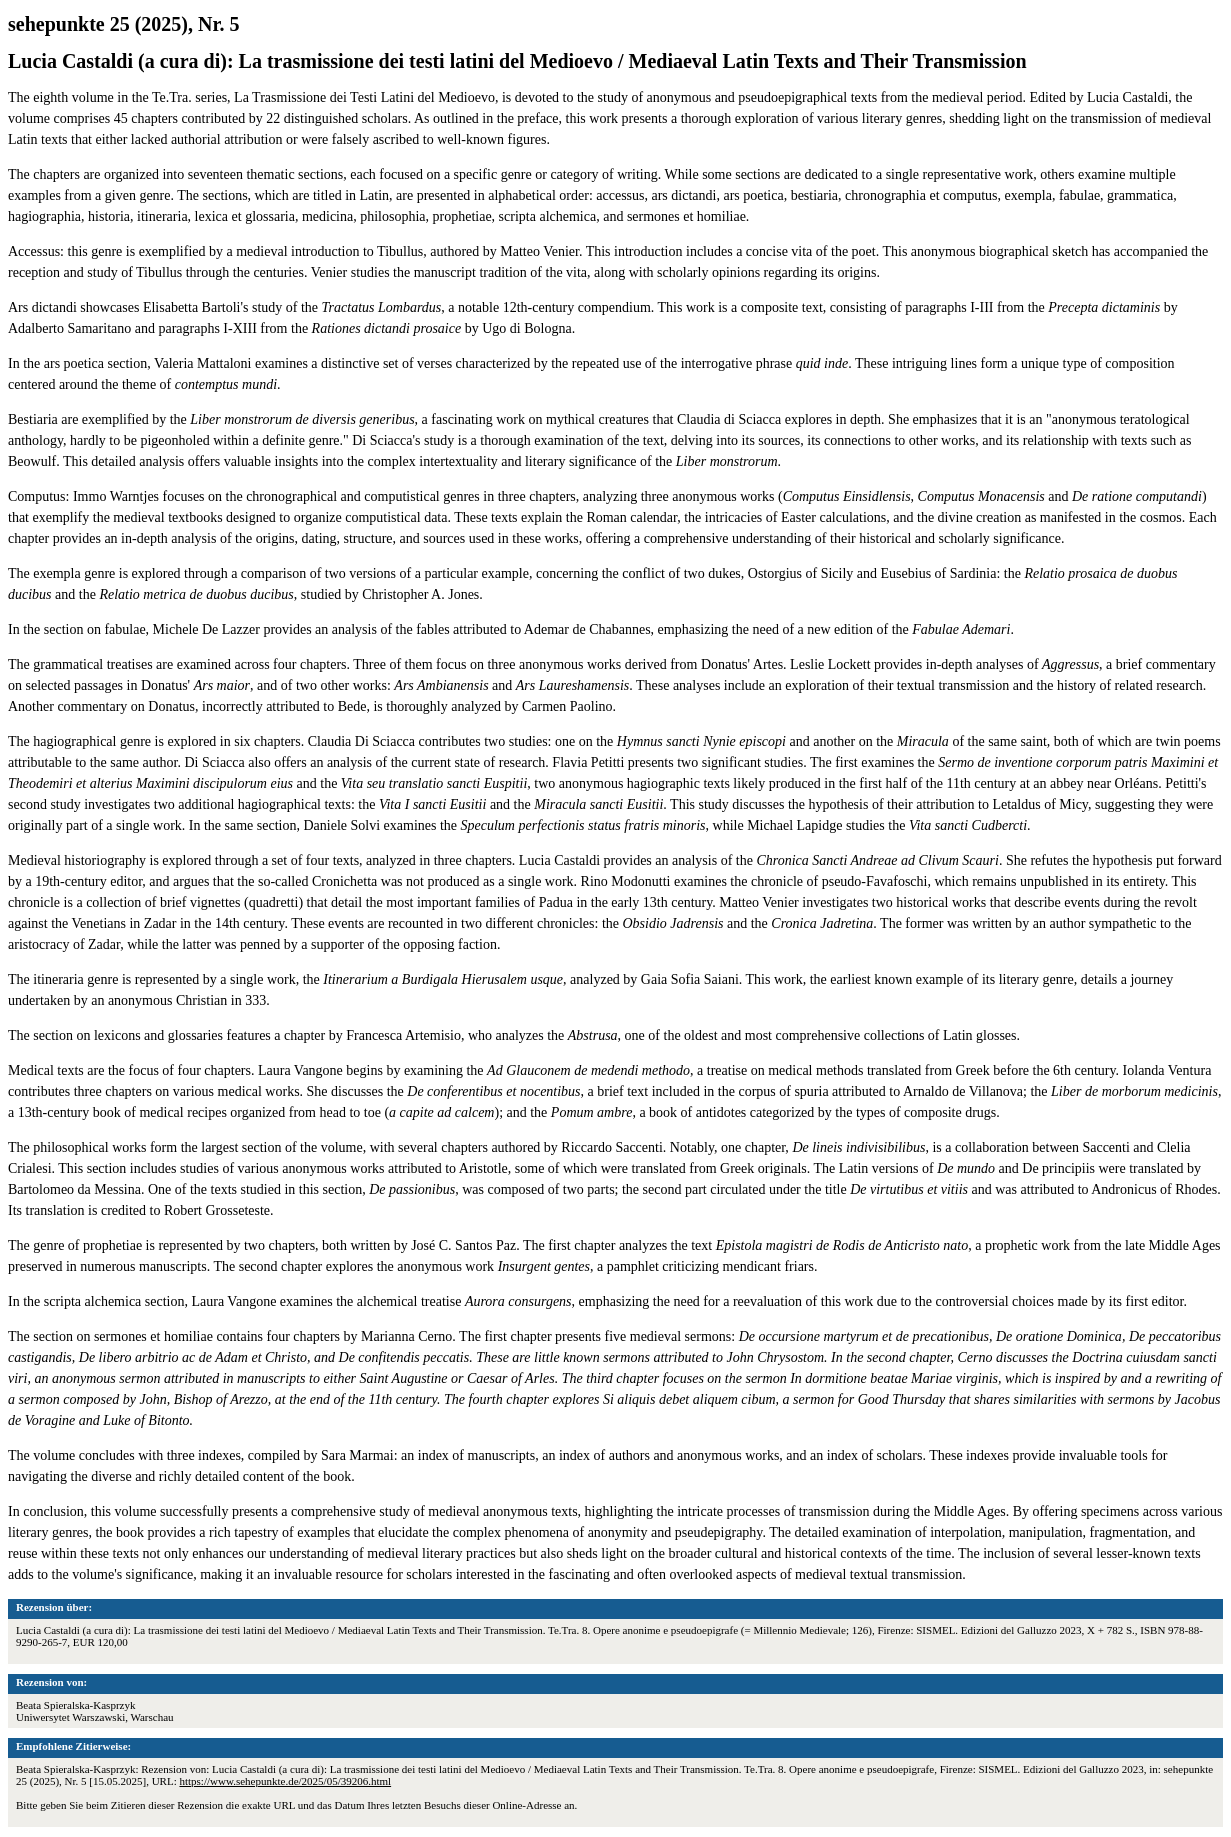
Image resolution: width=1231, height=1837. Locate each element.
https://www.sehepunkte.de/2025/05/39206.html (285, 1781)
